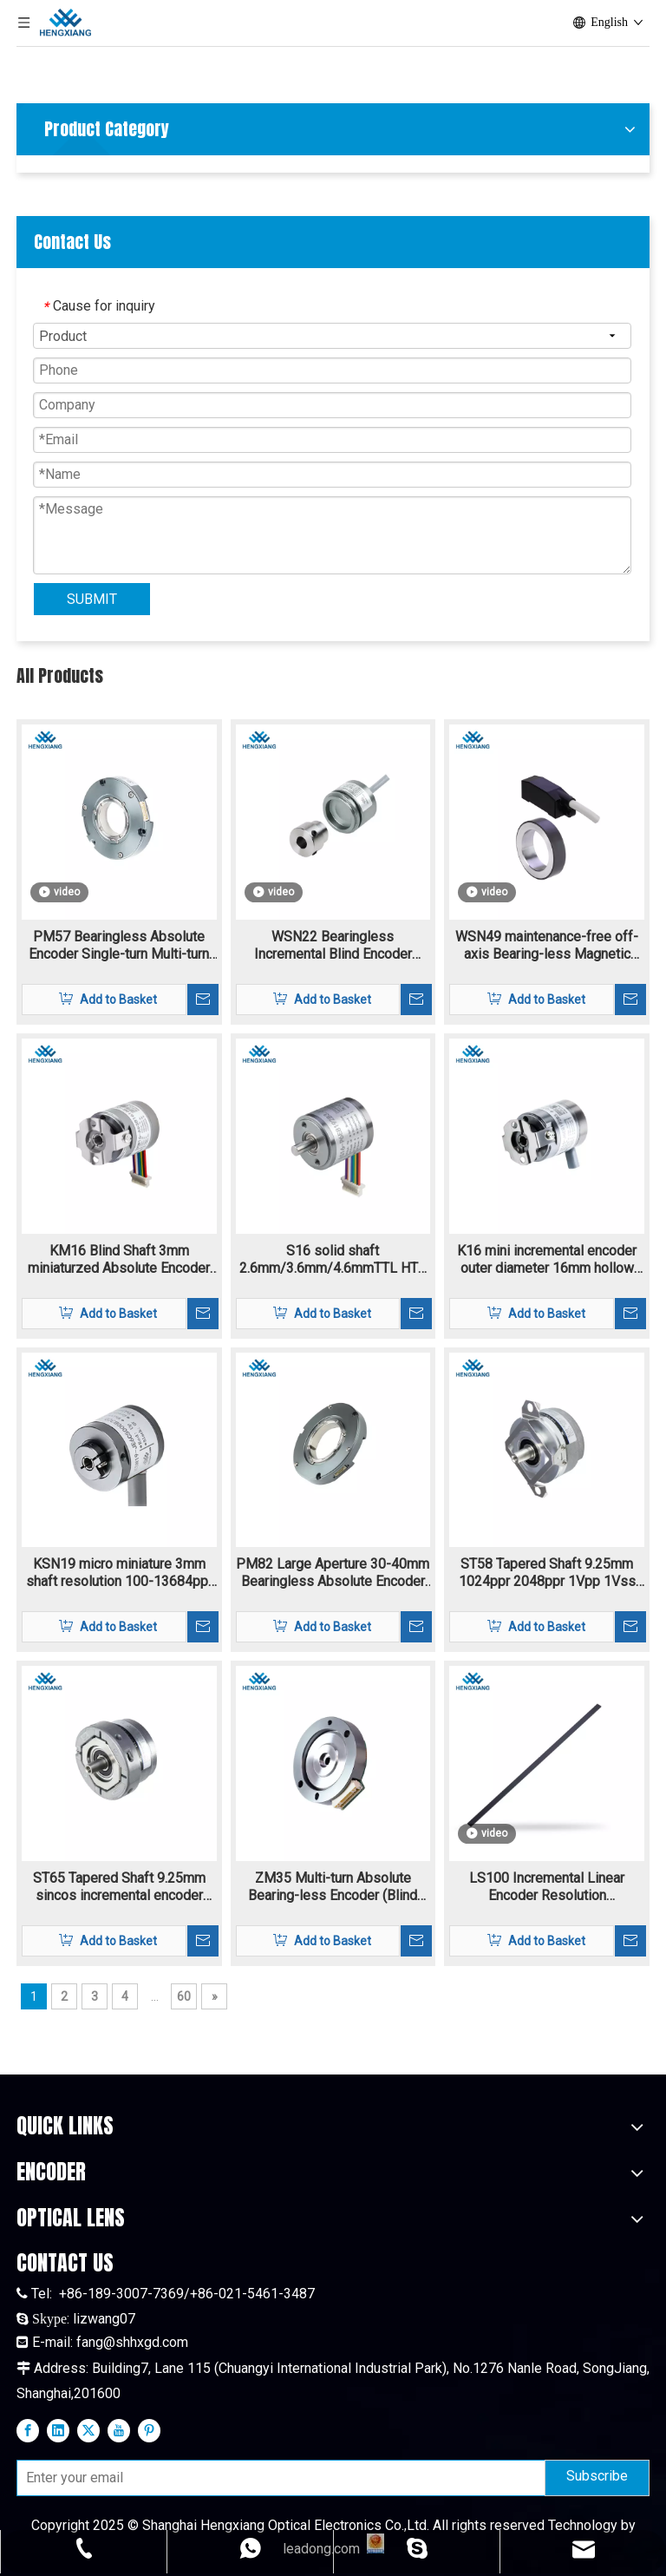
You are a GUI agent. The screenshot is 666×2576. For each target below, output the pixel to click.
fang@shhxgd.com (132, 2342)
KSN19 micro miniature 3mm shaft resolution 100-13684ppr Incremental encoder (119, 1573)
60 (184, 1996)
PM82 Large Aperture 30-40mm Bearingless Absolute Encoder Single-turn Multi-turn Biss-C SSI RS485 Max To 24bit (332, 1573)
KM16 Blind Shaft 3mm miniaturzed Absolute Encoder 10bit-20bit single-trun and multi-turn (119, 1259)
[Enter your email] (277, 2478)
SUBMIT (92, 599)
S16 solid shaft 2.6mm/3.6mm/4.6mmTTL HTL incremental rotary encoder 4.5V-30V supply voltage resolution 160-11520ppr (332, 1259)
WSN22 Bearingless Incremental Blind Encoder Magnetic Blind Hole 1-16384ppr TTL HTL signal (333, 945)
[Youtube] (119, 2430)
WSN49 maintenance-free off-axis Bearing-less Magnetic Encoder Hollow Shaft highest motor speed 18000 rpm (546, 945)
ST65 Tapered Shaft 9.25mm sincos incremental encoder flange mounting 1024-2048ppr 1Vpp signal (118, 1887)
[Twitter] (88, 2430)
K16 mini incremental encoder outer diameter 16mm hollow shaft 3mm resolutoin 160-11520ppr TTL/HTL (547, 1259)
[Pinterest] (149, 2430)
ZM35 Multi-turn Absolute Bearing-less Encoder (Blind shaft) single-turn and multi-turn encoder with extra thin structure (333, 1887)
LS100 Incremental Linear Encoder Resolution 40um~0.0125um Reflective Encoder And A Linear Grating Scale (547, 1887)
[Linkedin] (58, 2430)
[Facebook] (27, 2430)
